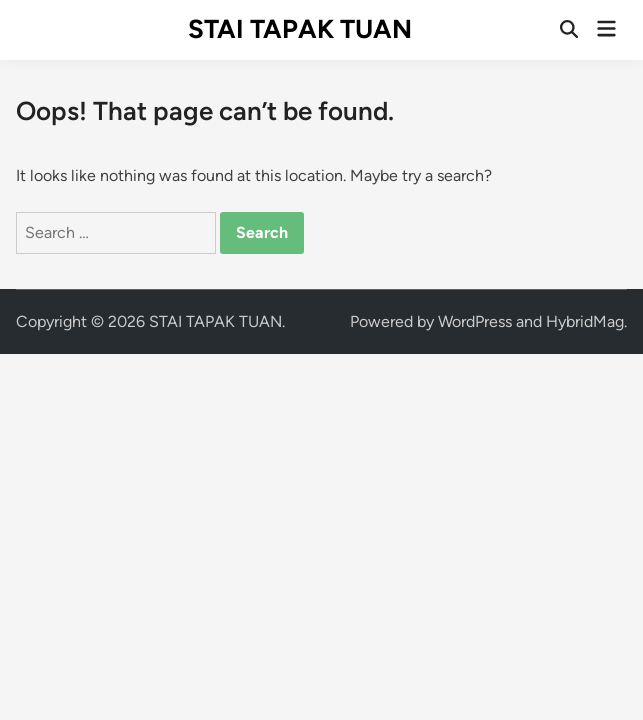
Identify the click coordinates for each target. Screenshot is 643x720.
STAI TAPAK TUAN (300, 29)
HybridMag (585, 321)
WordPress (475, 321)
